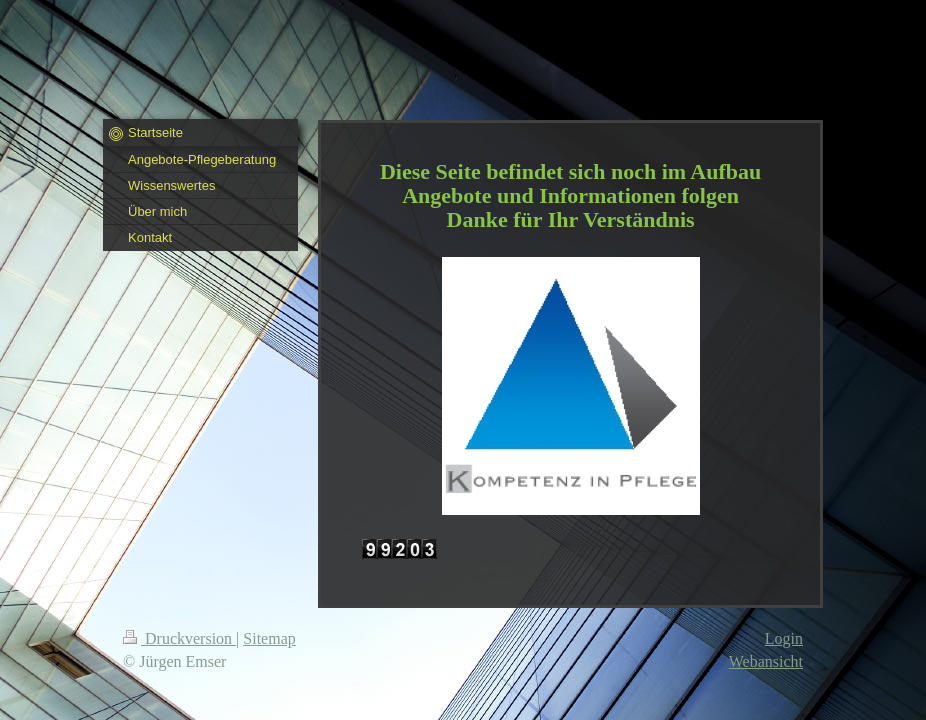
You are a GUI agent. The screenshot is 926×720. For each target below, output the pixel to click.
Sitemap (269, 638)
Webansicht (766, 661)
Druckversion (179, 638)
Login (784, 638)
